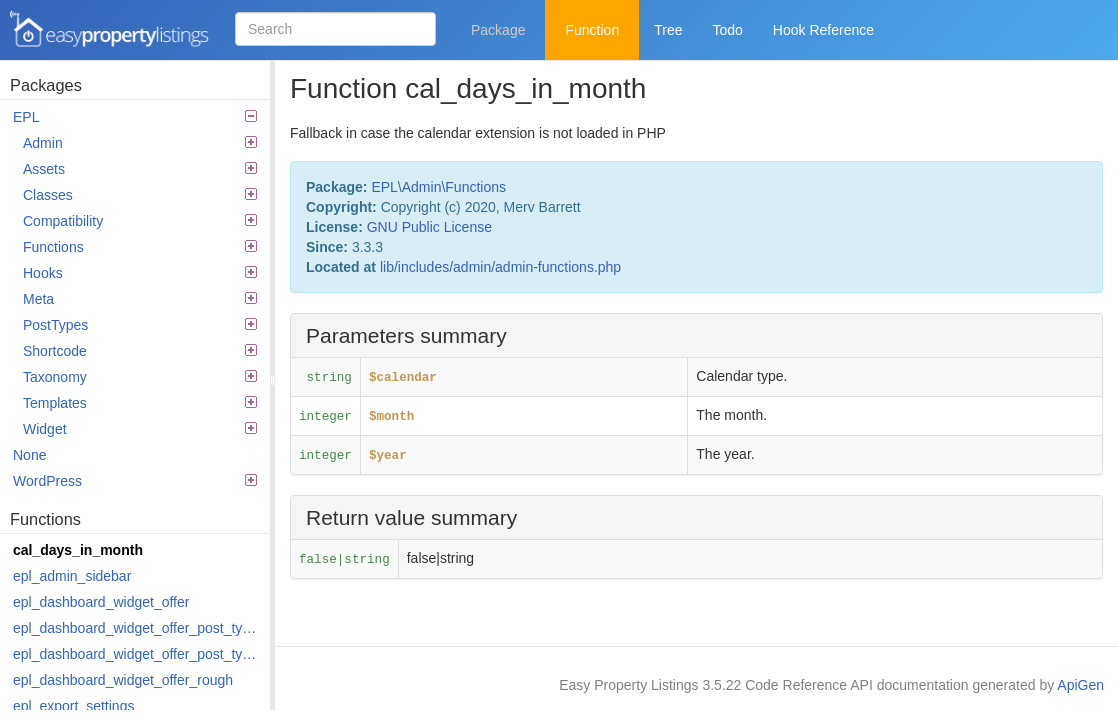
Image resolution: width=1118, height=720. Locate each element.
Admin (140, 143)
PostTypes (140, 325)
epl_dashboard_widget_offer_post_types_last (136, 654)
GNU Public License (429, 227)
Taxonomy (140, 377)
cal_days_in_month (78, 550)
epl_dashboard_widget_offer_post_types (136, 628)
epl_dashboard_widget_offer (101, 602)
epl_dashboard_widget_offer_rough (123, 680)
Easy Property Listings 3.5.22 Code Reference (110, 30)
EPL (135, 117)
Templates (140, 403)
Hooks (140, 273)
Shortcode (140, 351)
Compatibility (140, 221)
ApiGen (1080, 685)
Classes (140, 195)
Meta (140, 299)
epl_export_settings (73, 706)
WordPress (135, 481)
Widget (140, 429)
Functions (140, 247)
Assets (140, 169)
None (29, 455)
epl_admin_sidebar (72, 576)
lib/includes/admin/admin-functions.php (500, 267)
